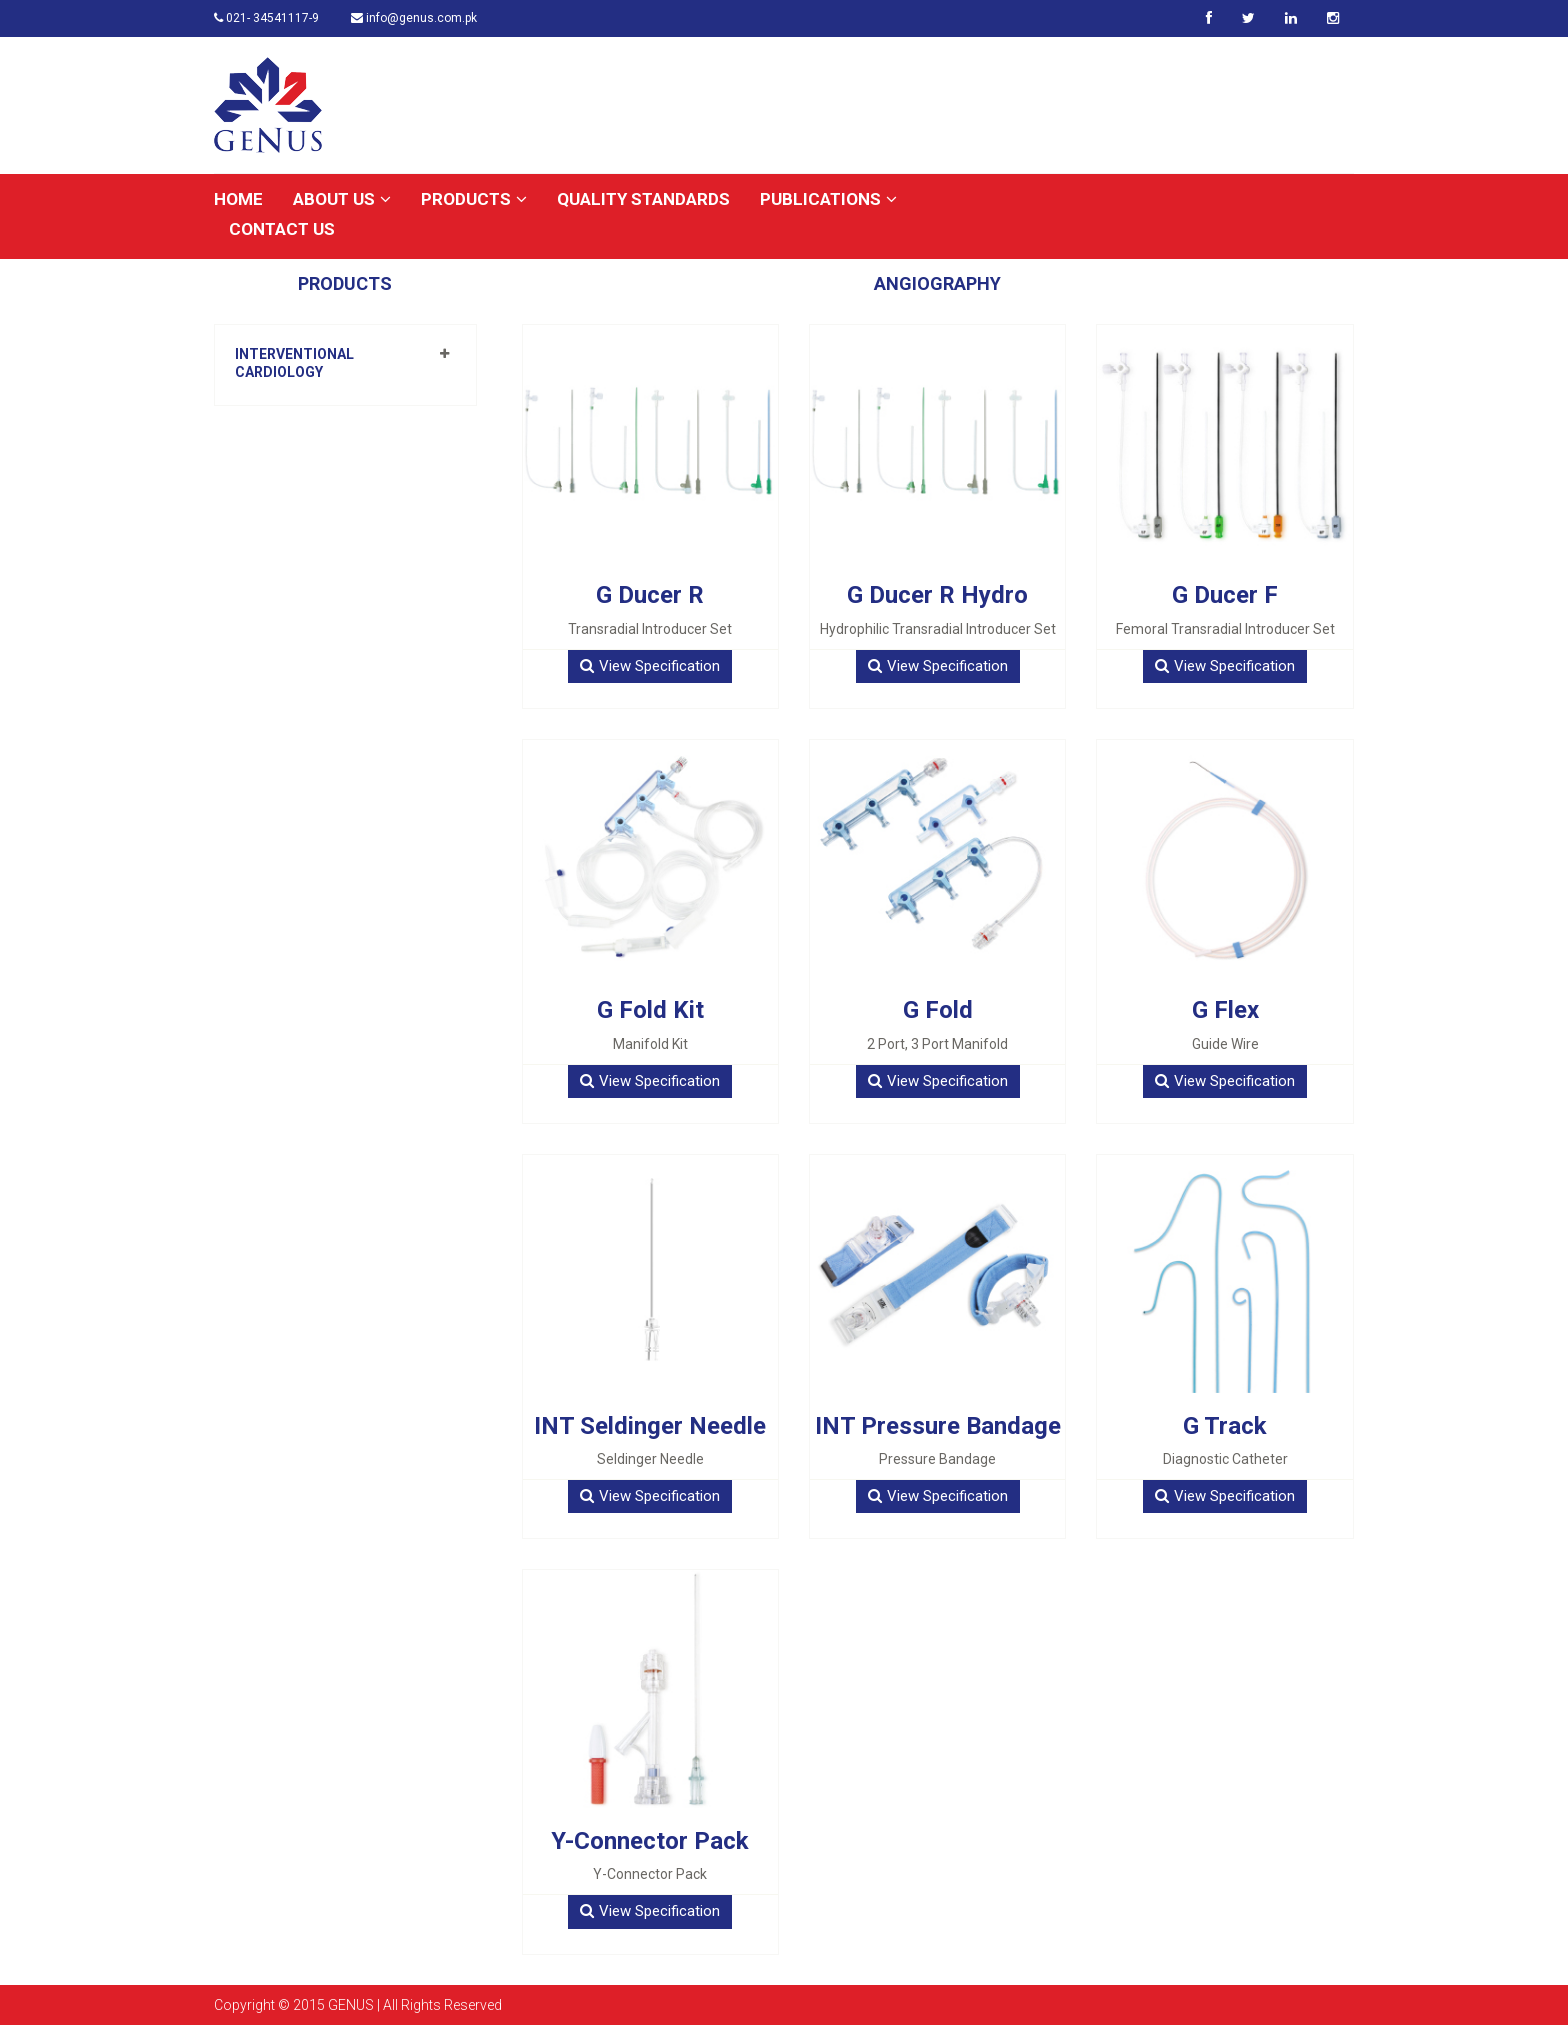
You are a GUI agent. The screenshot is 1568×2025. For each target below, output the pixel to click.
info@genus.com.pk (414, 18)
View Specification (650, 666)
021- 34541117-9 (266, 18)
